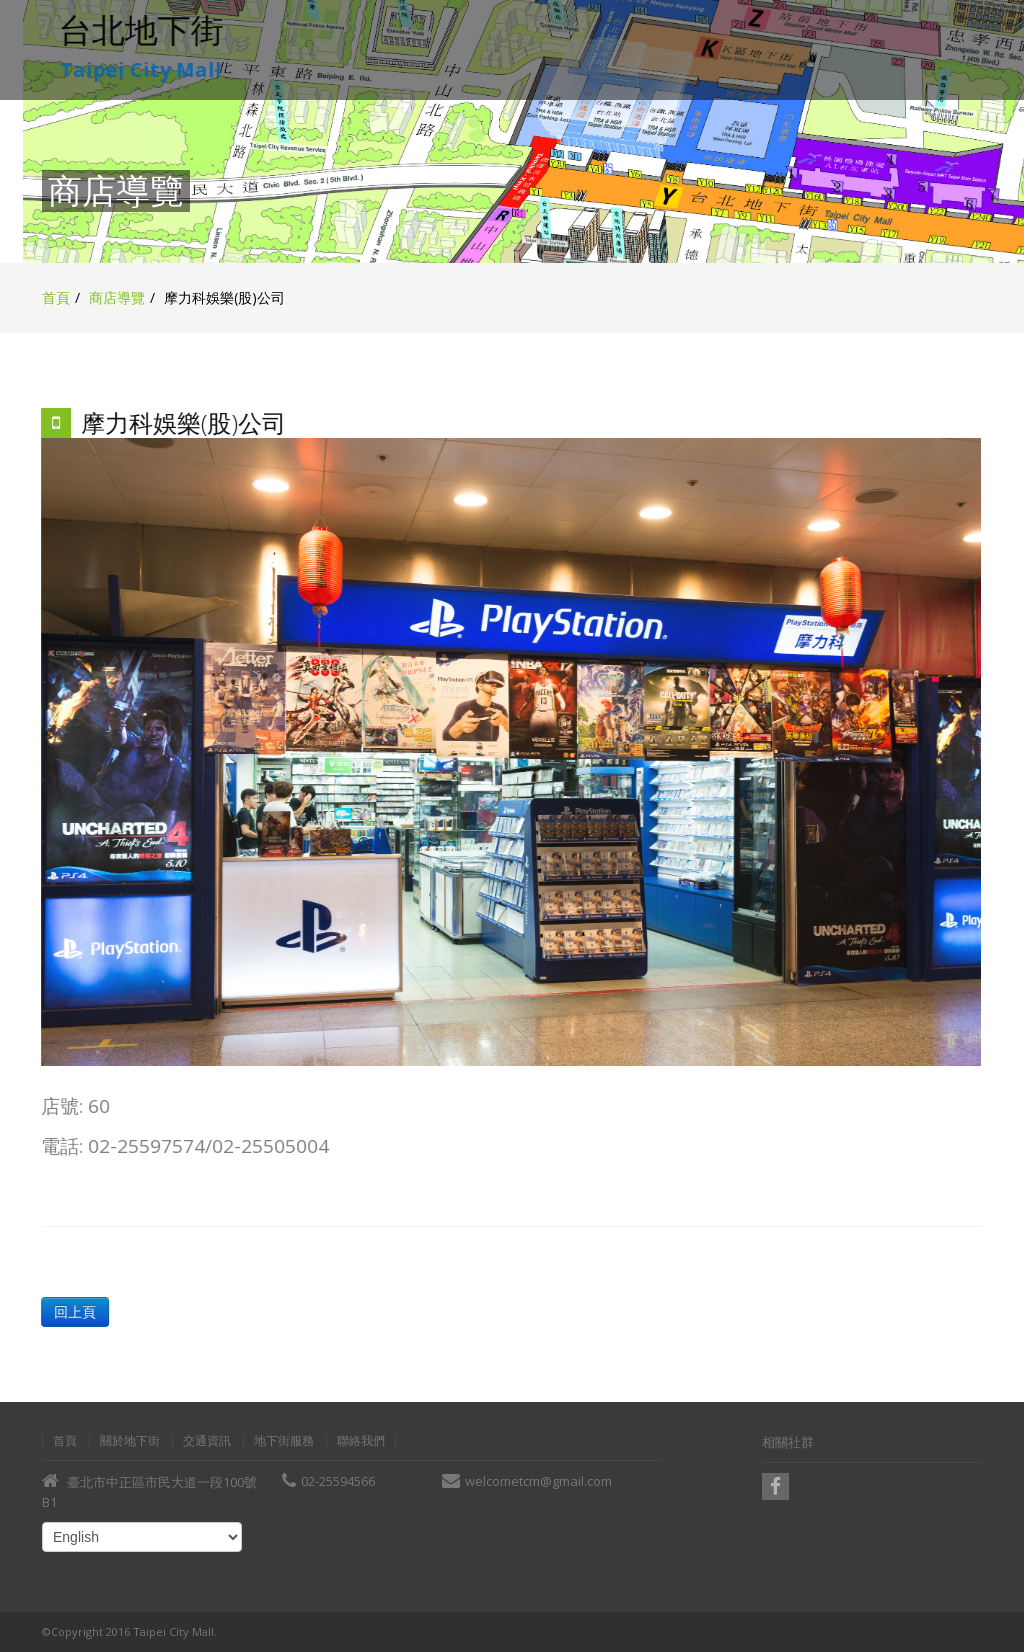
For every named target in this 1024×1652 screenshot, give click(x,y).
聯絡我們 (361, 1441)
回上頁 (74, 1311)
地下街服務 (284, 1441)
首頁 (56, 297)
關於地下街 (130, 1441)
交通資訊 (207, 1441)
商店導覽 (117, 297)
